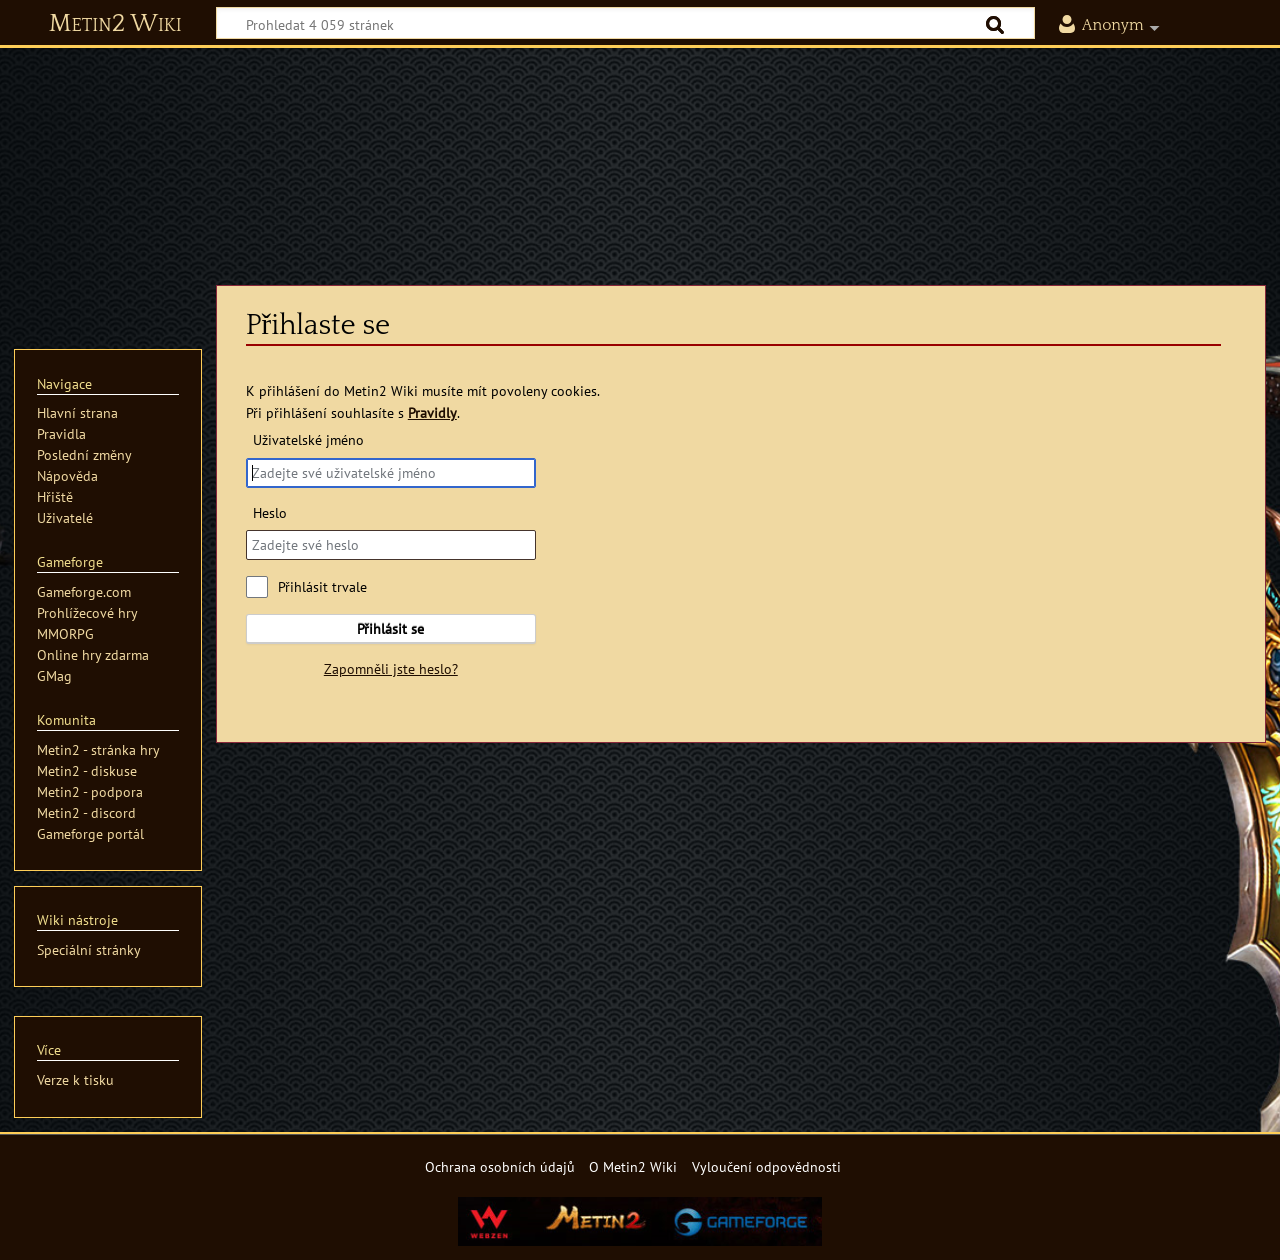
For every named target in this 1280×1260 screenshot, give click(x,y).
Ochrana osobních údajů (500, 1166)
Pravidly (432, 412)
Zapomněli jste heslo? (391, 668)
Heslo (270, 512)
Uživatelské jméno (308, 439)
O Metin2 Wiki (633, 1166)
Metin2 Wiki (115, 24)
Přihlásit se (390, 628)
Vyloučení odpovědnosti (766, 1166)
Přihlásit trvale (322, 586)
